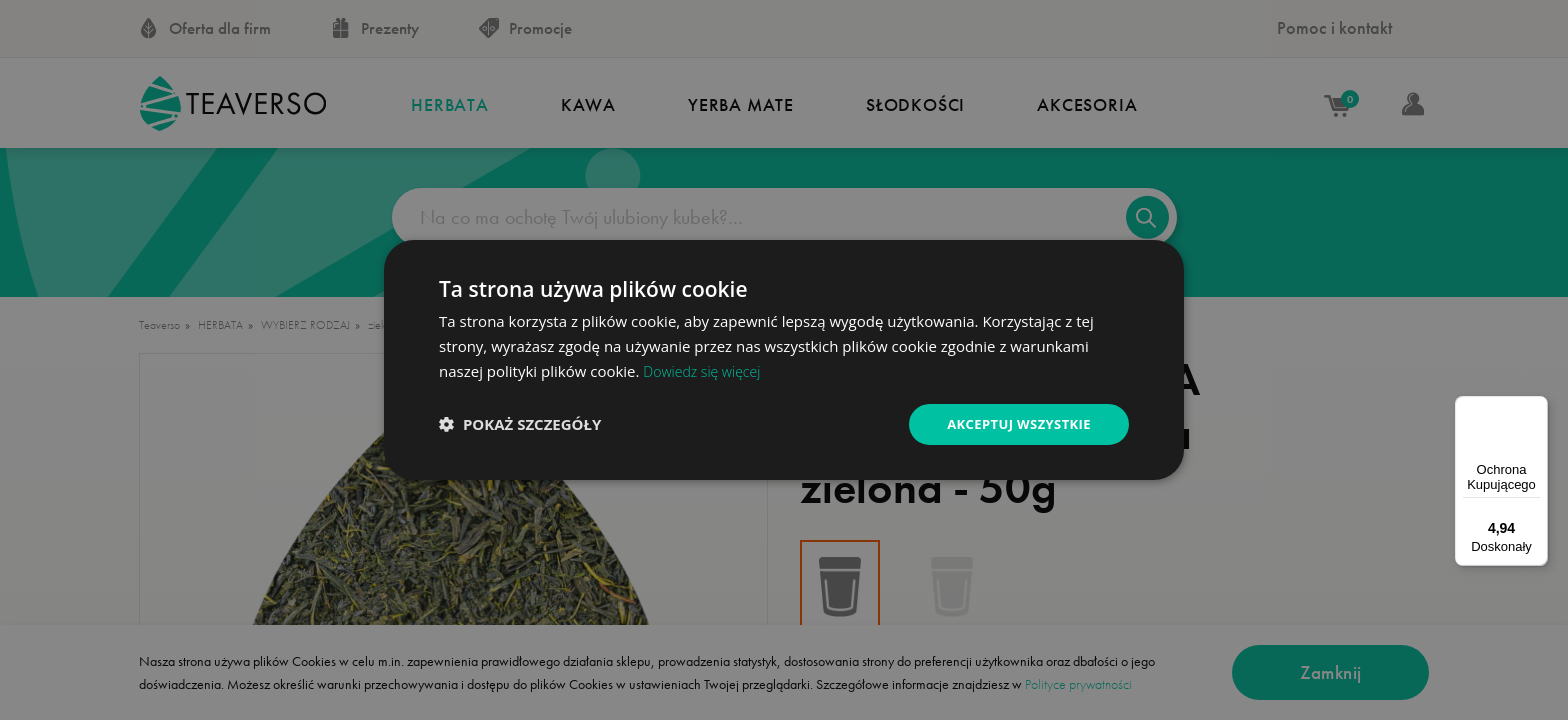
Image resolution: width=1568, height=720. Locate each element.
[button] (520, 424)
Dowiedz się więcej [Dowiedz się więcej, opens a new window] (705, 369)
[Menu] (1536, 408)
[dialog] (784, 359)
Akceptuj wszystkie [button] (1014, 423)
